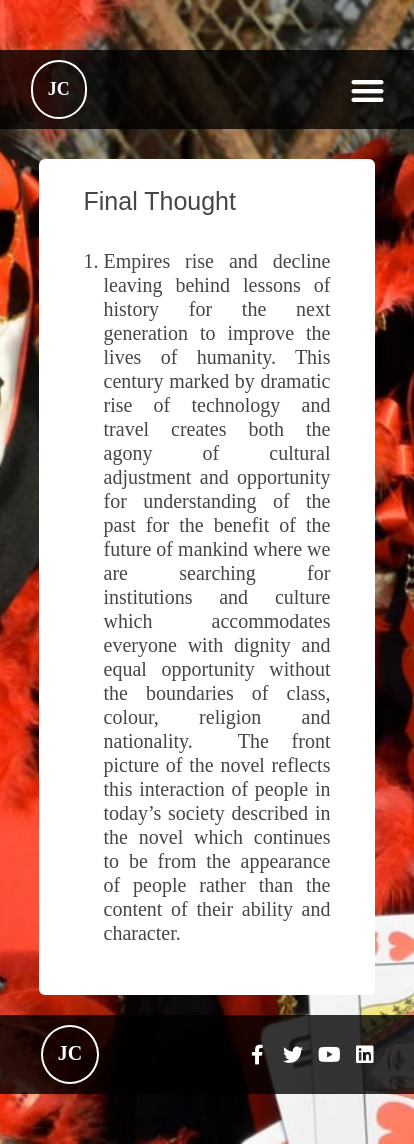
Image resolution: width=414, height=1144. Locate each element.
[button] (367, 90)
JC (59, 89)
